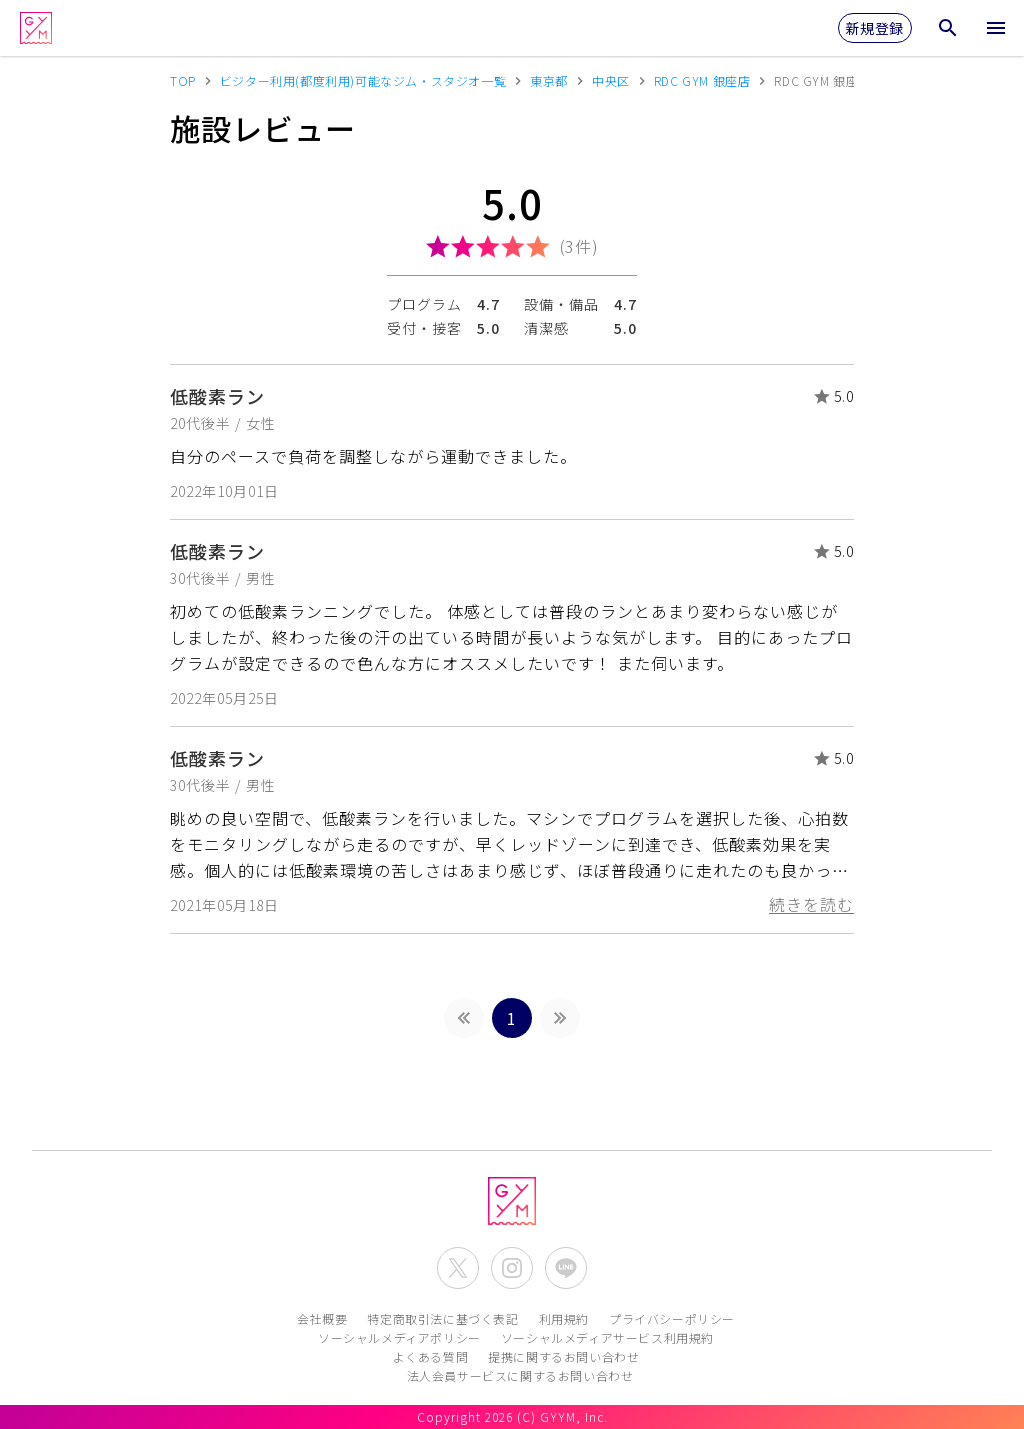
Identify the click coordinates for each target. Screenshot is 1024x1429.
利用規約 (564, 1318)
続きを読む (811, 904)
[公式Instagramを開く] (512, 1268)
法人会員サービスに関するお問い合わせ (520, 1375)
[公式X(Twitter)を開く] (458, 1268)
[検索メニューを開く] (948, 28)
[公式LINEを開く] (566, 1268)
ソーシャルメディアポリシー (399, 1337)
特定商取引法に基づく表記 (442, 1318)
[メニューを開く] (996, 28)
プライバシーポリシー (672, 1318)
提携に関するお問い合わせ (563, 1356)
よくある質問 (431, 1356)
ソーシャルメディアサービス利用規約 (607, 1337)
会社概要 (322, 1318)
